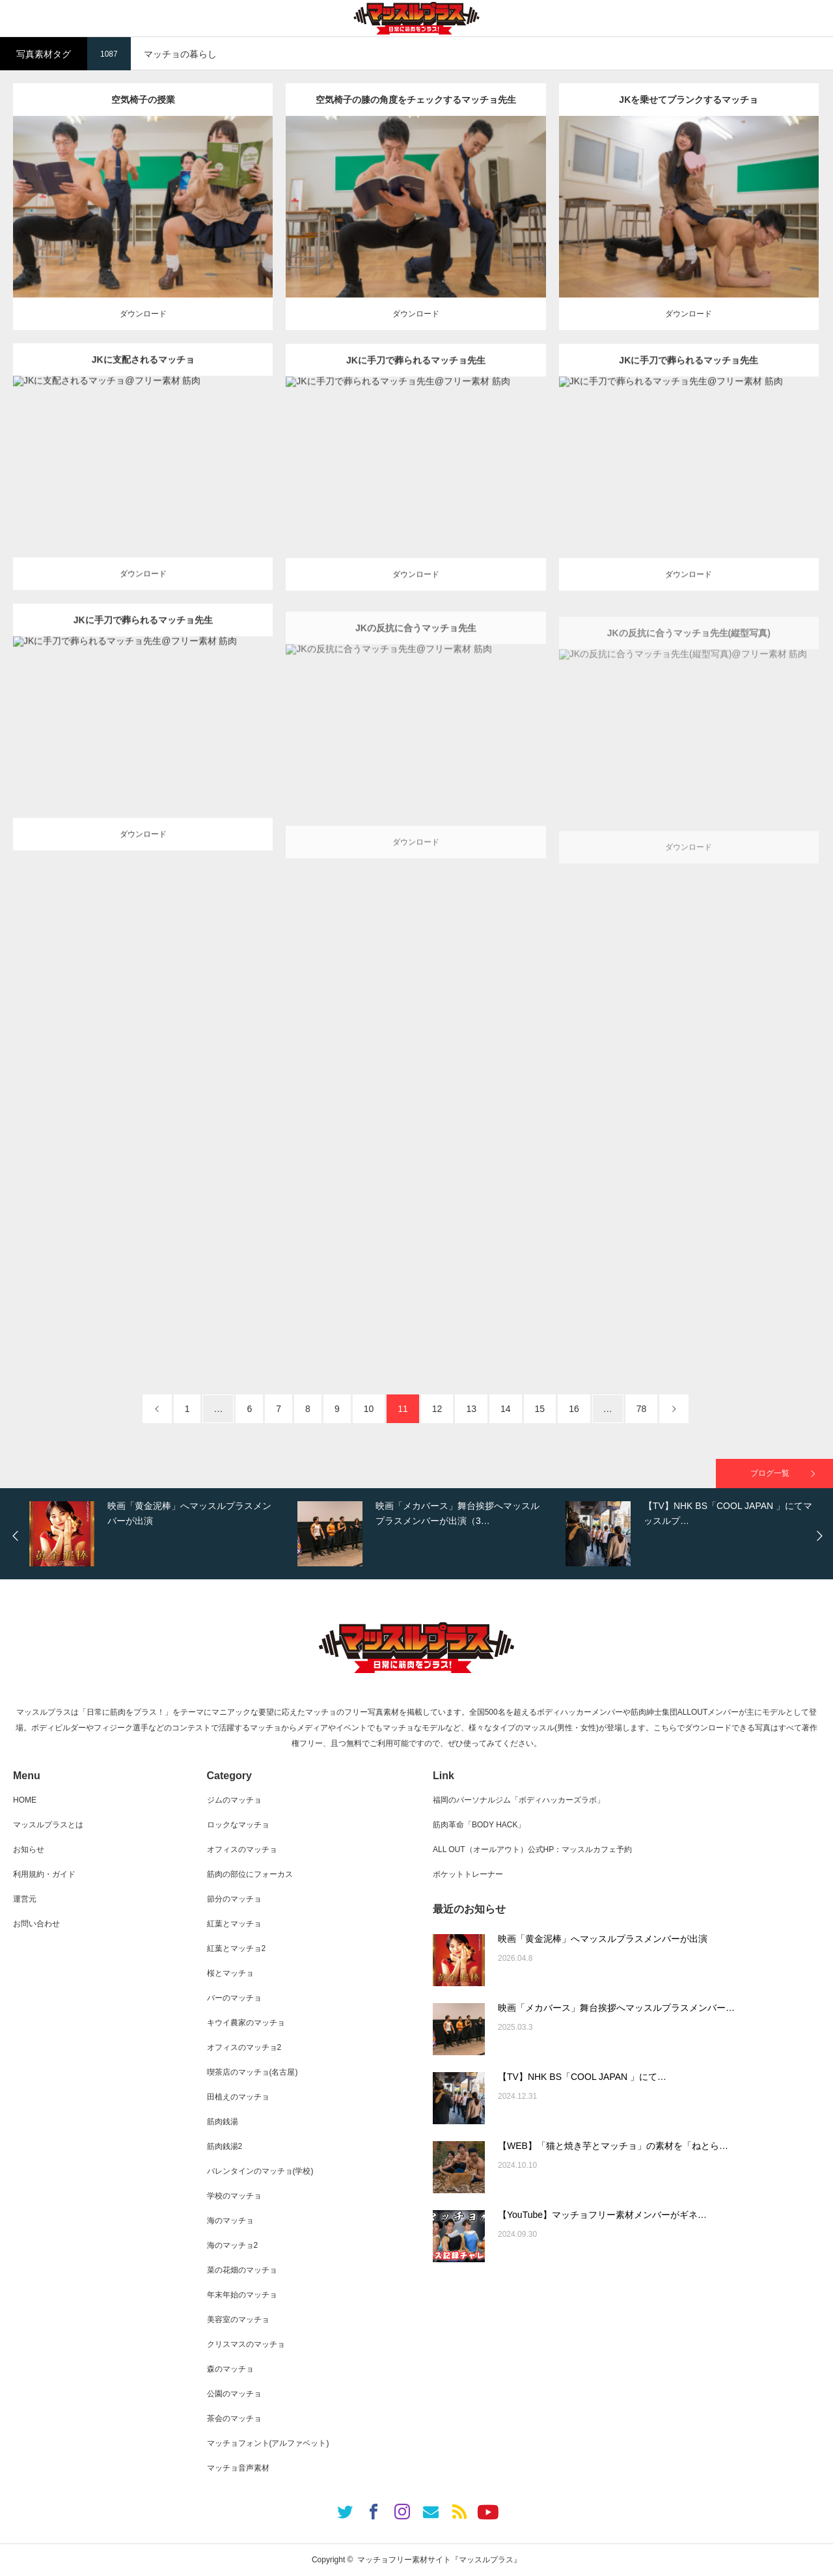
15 (540, 1409)
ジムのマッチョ (234, 1800)
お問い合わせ (36, 1923)
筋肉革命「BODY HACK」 (479, 1824)
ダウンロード (143, 315)
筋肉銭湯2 (225, 2146)
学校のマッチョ (234, 2195)
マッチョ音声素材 (238, 2467)
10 (369, 1409)
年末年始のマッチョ (242, 2294)
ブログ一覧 (769, 1473)
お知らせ (28, 1849)
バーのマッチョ (234, 1997)
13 (471, 1409)
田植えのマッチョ (238, 2096)
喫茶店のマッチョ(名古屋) (252, 2072)
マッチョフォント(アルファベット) (268, 2443)
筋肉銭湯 (222, 2121)
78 (641, 1409)
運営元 (24, 1899)
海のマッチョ (230, 2220)
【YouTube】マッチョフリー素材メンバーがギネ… (602, 2214)
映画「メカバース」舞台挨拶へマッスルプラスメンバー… (616, 2007)
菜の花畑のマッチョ (242, 2270)
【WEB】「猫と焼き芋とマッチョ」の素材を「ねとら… (613, 2145)
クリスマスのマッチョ (246, 2344)
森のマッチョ (230, 2369)
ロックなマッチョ (238, 1824)
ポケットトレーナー (468, 1874)
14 (505, 1409)
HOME (24, 1800)
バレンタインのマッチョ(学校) (260, 2171)
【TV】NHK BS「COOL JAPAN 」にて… (582, 2076)
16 (574, 1409)
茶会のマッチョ (234, 2418)
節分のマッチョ (234, 1899)
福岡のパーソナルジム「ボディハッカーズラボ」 (519, 1800)
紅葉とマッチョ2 (236, 1948)
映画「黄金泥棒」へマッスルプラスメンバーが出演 (602, 1938)
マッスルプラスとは (48, 1824)
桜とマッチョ (230, 1973)
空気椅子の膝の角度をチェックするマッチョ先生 (416, 122)
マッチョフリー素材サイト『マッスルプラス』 (439, 2559)
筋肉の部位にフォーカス (250, 1874)
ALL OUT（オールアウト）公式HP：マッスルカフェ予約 (532, 1849)
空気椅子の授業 (143, 101)
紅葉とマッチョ (234, 1923)
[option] (160, 1533)
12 (437, 1409)
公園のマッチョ (234, 2393)
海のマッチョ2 (232, 2245)
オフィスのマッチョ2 (244, 2047)
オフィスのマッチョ (242, 1849)
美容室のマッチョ (238, 2319)
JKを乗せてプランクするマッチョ (688, 124)
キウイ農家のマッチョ (246, 2022)
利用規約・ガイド (44, 1874)
